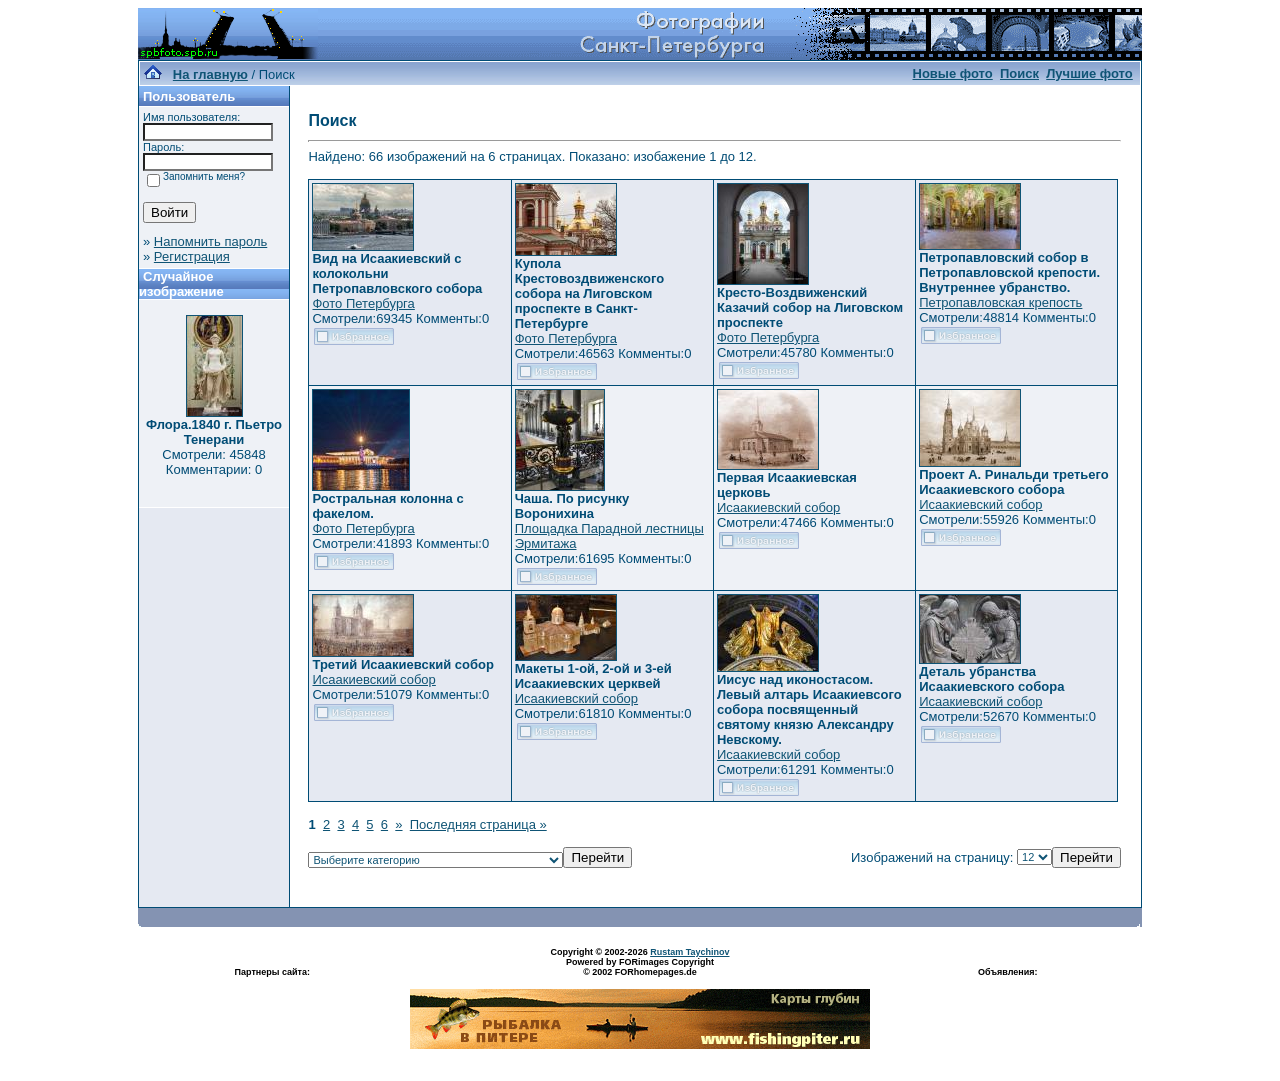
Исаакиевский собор (778, 507)
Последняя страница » (478, 824)
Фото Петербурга (363, 303)
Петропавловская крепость (1000, 302)
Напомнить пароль (210, 241)
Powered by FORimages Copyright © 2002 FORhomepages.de (640, 967)
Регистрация (192, 256)
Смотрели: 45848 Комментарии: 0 (213, 462)
